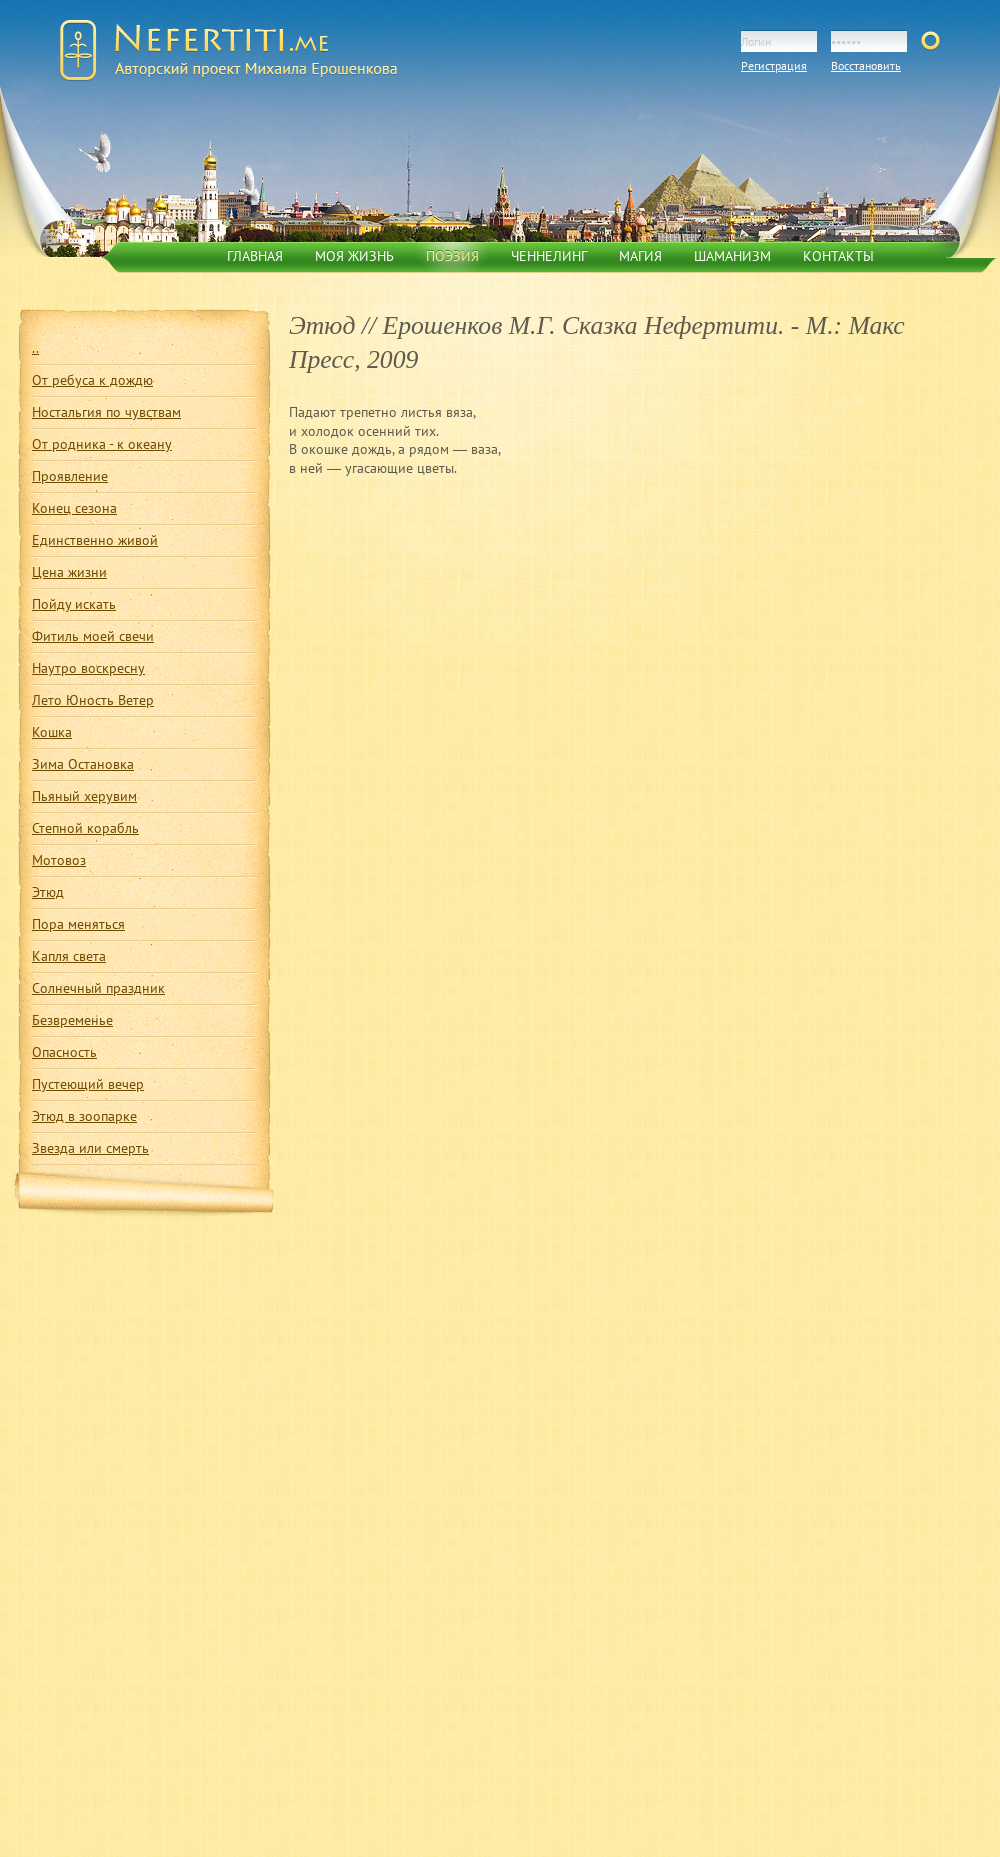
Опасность (64, 1052)
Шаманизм (732, 256)
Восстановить (866, 65)
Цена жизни (69, 572)
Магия (640, 256)
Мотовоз (59, 860)
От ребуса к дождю (92, 380)
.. (35, 348)
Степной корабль (85, 828)
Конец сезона (74, 508)
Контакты (838, 256)
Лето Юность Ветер (93, 700)
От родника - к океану (102, 444)
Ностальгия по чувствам (106, 412)
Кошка (52, 732)
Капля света (69, 956)
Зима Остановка (83, 764)
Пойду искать (74, 604)
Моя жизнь (354, 256)
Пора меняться (78, 924)
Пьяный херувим (84, 796)
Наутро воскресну (88, 668)
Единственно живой (95, 540)
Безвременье (72, 1020)
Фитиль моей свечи (93, 636)
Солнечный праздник (98, 988)
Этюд (48, 892)
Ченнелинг (549, 256)
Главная (255, 256)
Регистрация (774, 65)
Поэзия (452, 256)
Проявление (70, 476)
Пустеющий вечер (88, 1084)
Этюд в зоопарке (84, 1116)
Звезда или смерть (90, 1148)
